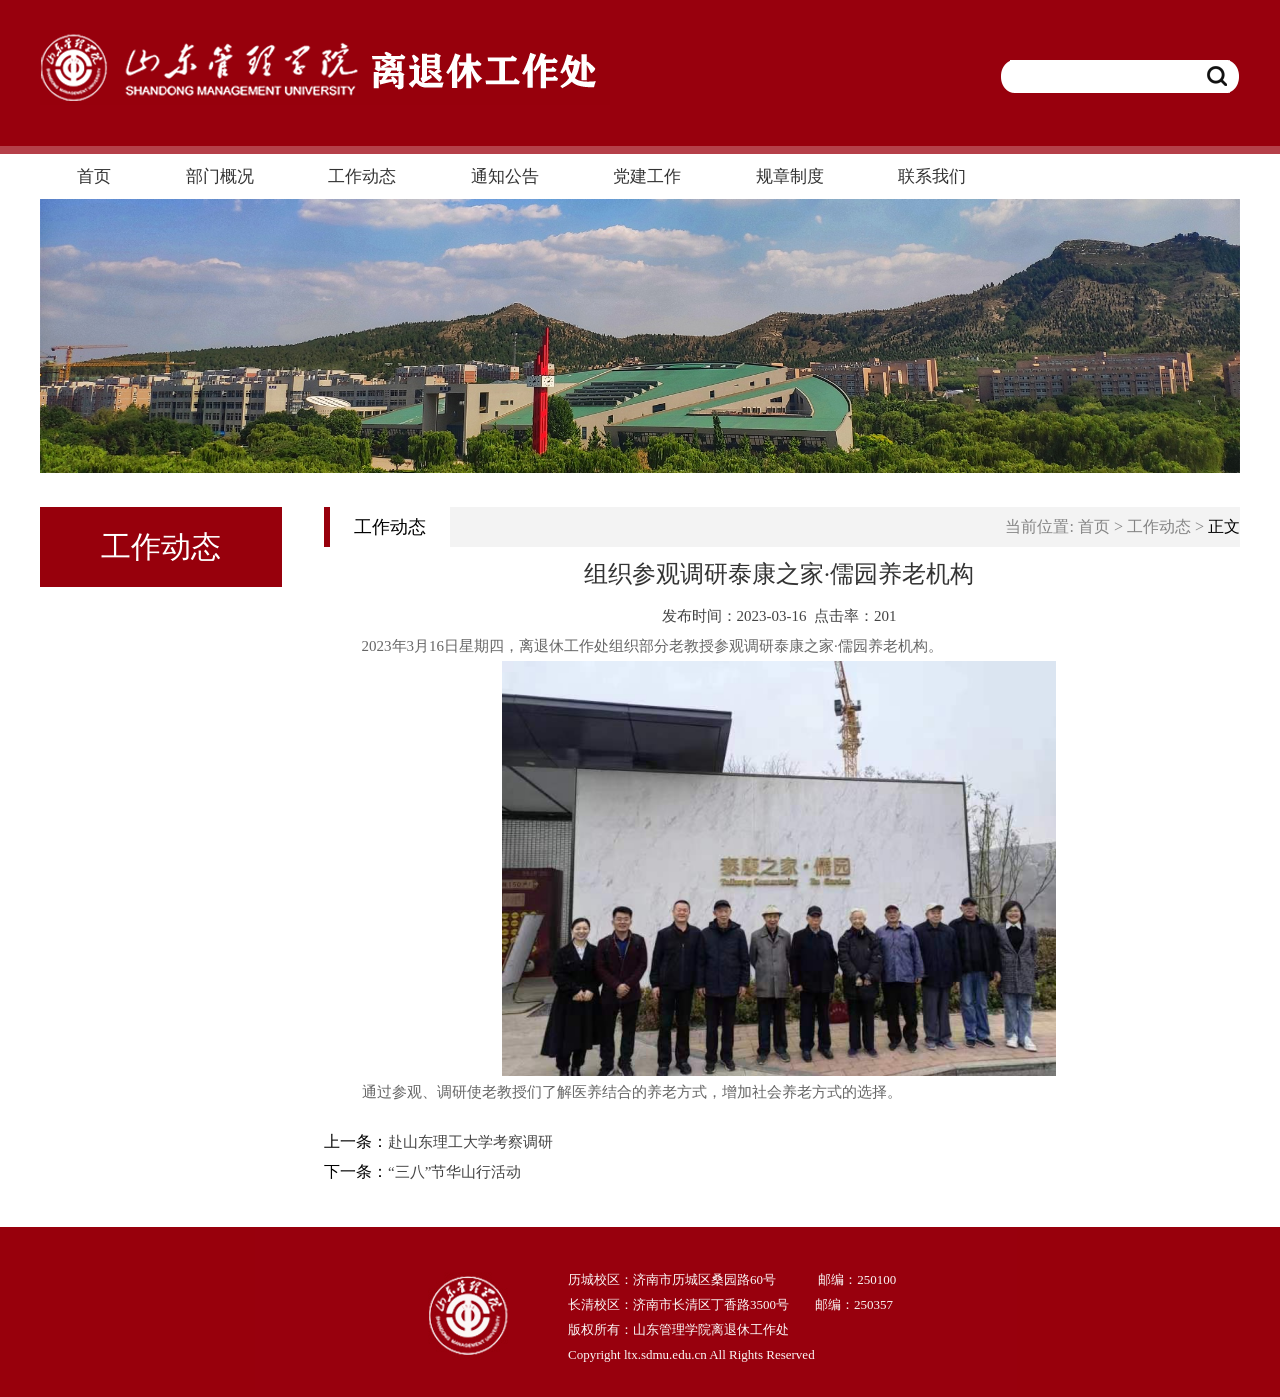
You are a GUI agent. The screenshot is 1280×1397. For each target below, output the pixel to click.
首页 (1094, 526)
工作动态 (1159, 526)
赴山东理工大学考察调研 (470, 1142)
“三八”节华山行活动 (454, 1172)
